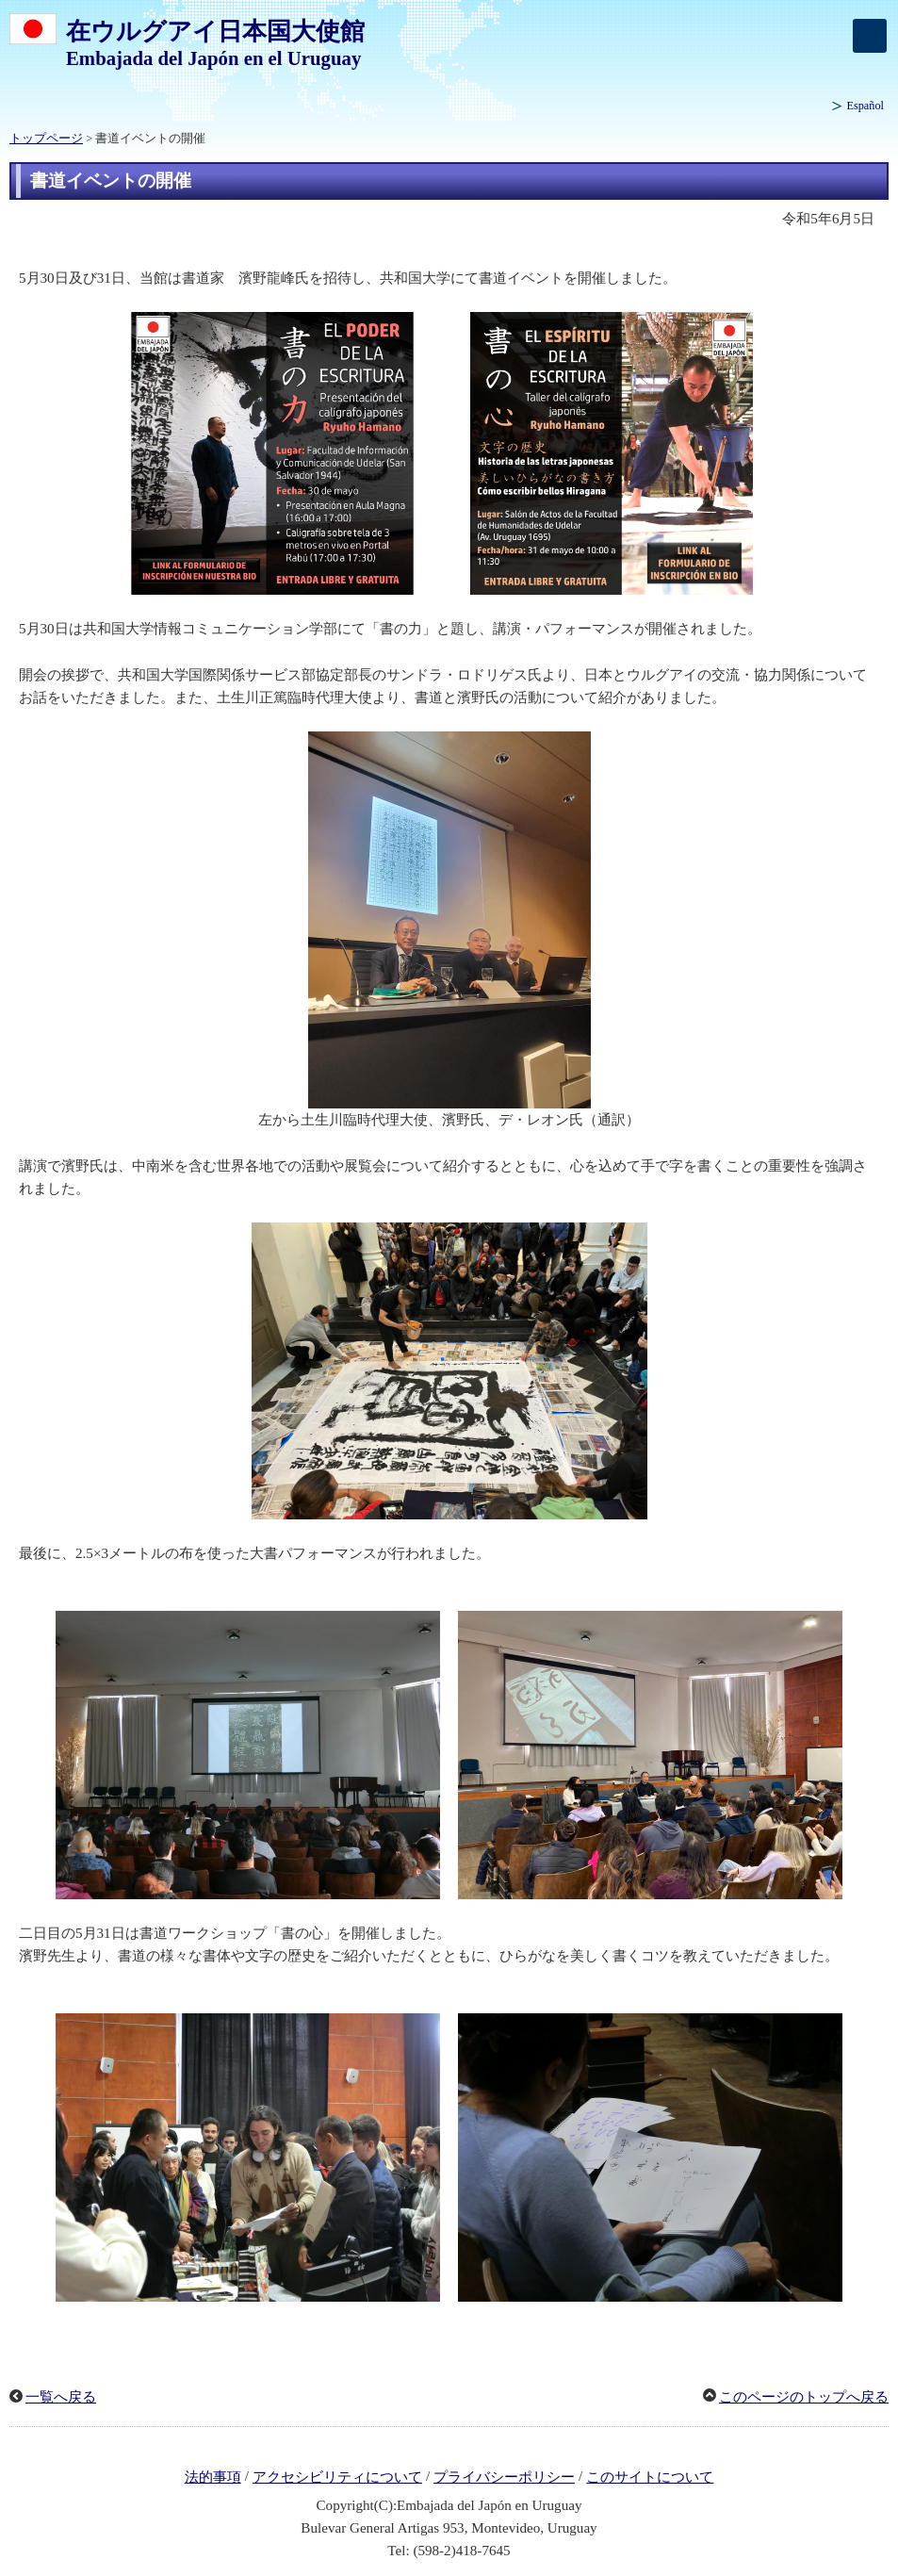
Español (865, 105)
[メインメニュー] (870, 36)
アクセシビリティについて (337, 2477)
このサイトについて (649, 2477)
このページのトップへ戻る (804, 2396)
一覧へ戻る (60, 2396)
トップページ (46, 138)
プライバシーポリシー (504, 2477)
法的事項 (213, 2477)
